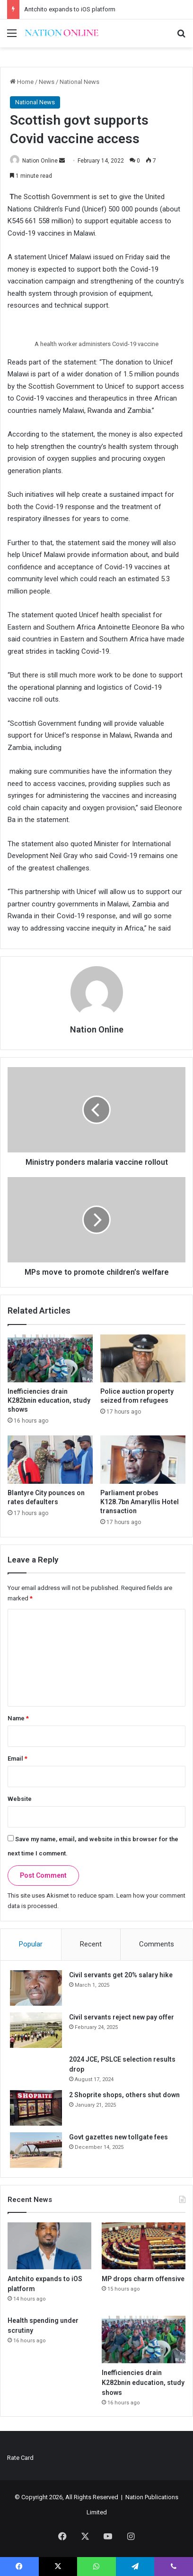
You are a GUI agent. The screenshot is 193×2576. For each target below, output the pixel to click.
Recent (91, 1944)
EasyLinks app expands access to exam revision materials (103, 9)
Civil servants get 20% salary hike (121, 1975)
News (46, 81)
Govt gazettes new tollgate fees (118, 2137)
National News (79, 81)
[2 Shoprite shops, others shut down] (36, 2108)
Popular (31, 1944)
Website (20, 1798)
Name (18, 1718)
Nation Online (40, 160)
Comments (156, 1944)
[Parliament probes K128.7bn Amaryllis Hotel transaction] (142, 1459)
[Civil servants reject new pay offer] (36, 2030)
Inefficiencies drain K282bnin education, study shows (49, 1400)
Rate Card (20, 2457)
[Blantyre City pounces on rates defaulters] (50, 1459)
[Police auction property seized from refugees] (142, 1358)
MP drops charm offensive (143, 2279)
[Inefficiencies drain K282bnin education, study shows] (50, 1358)
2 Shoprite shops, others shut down (124, 2095)
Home (22, 81)
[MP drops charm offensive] (143, 2246)
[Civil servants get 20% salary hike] (36, 1988)
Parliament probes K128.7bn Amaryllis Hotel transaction (139, 1502)
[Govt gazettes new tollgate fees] (36, 2150)
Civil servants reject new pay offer (121, 2017)
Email (17, 1758)
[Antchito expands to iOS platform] (49, 2246)
